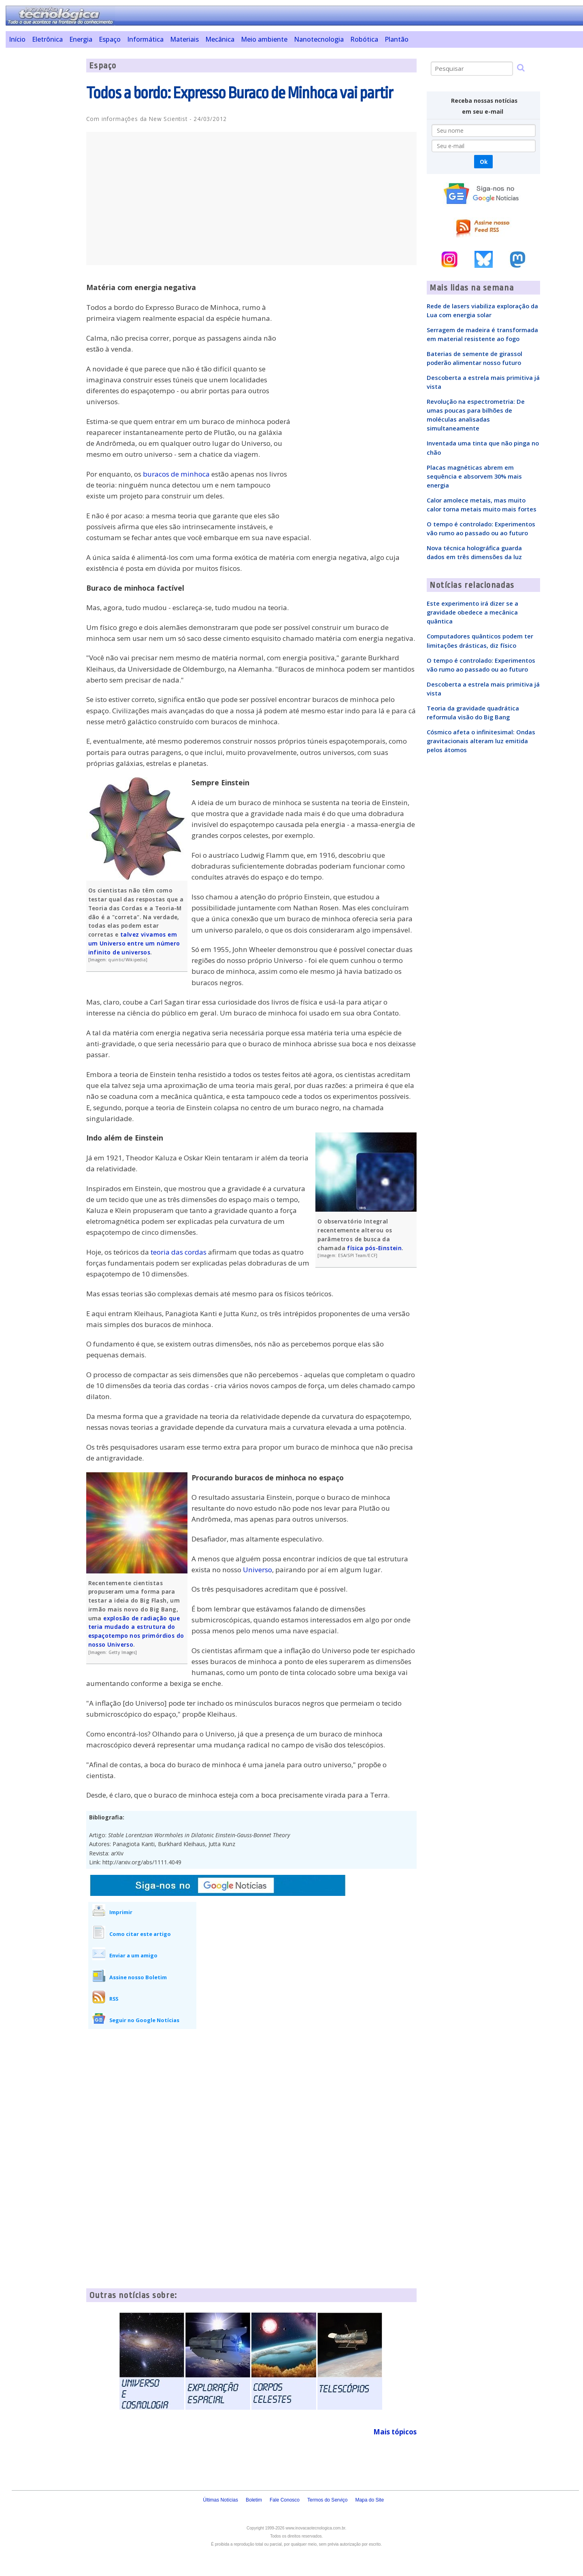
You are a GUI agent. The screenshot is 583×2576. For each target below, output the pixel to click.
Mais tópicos (395, 2431)
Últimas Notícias (220, 2500)
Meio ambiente (264, 39)
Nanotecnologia (319, 39)
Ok (483, 161)
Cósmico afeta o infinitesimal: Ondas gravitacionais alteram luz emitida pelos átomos (481, 741)
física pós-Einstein (374, 1248)
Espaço (110, 39)
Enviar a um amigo (133, 1955)
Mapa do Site (369, 2500)
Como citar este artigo (140, 1934)
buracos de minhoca (176, 474)
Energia (80, 39)
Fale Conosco (285, 2500)
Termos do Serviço (327, 2500)
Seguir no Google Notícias (144, 2020)
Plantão (397, 39)
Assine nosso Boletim (138, 1977)
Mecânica (219, 39)
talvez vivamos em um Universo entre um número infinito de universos (134, 943)
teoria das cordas (178, 1252)
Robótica (364, 39)
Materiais (184, 39)
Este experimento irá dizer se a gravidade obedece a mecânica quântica (472, 612)
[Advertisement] (43, 180)
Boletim (254, 2500)
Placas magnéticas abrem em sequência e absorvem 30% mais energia (474, 476)
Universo (257, 1569)
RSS (113, 1998)
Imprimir (120, 1912)
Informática (145, 39)
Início (17, 39)
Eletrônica (47, 39)
